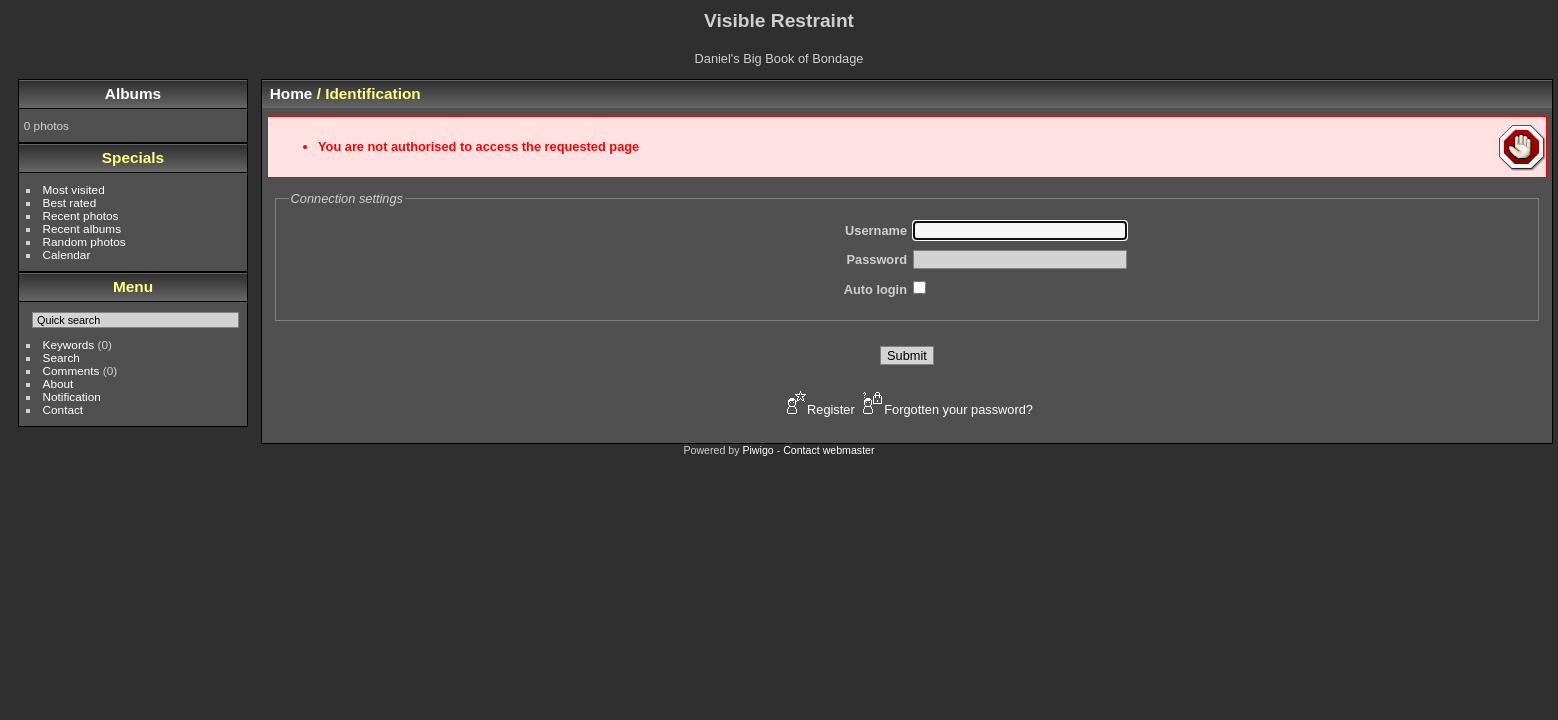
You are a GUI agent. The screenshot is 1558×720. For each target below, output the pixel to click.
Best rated (70, 202)
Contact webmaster (828, 450)
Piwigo (757, 450)
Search (61, 357)
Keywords (69, 344)
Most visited (74, 189)
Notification (72, 396)
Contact (63, 409)
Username (876, 230)
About (58, 383)
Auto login (875, 289)
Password (877, 259)
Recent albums (82, 228)
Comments (71, 370)
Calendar (67, 254)
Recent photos (81, 215)
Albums (133, 93)
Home (291, 93)
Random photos (84, 241)
